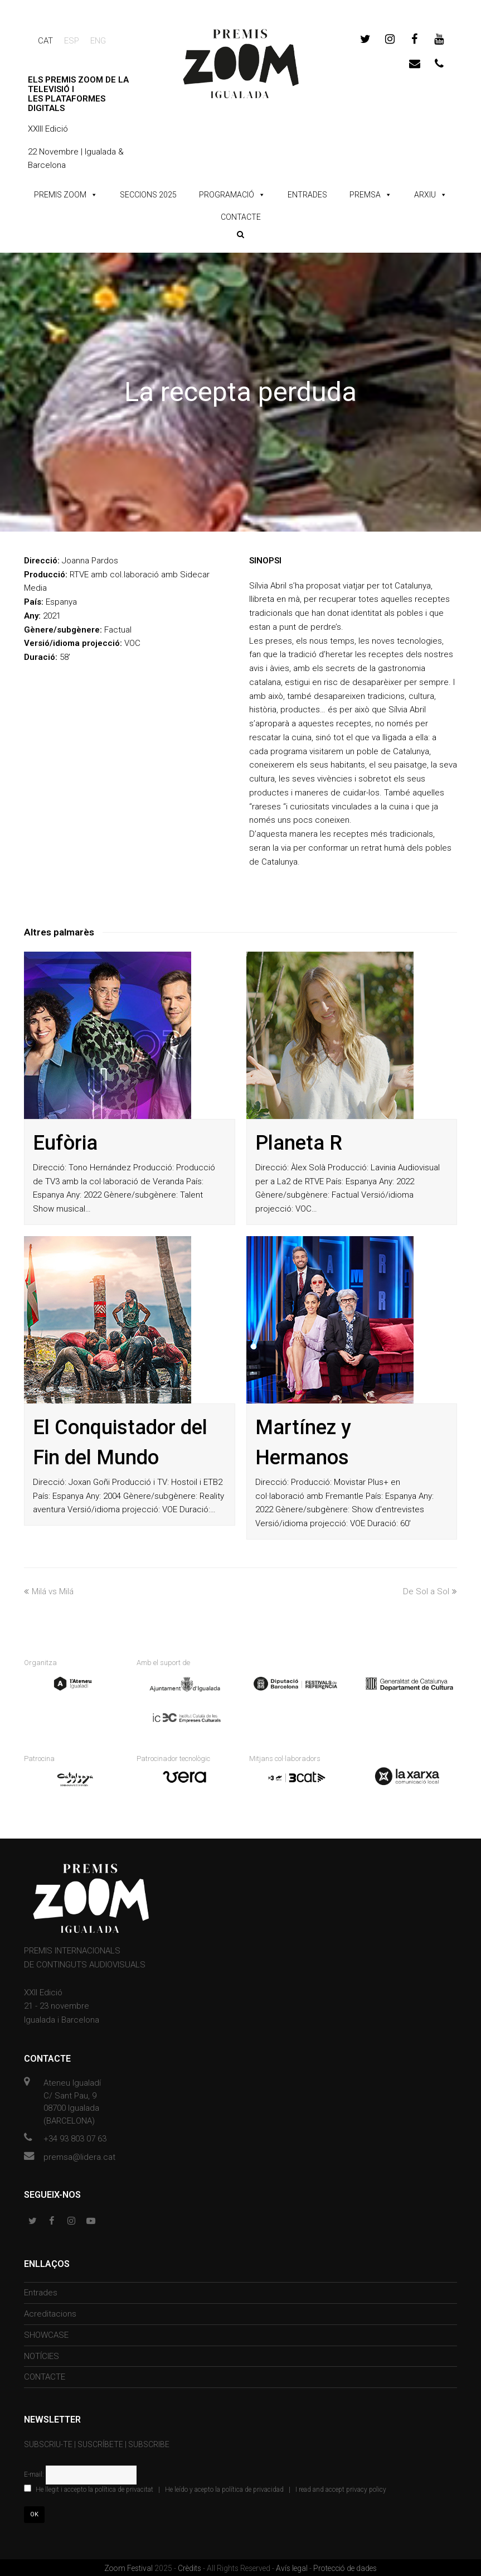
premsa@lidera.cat (79, 2155)
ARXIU (425, 194)
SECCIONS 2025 (148, 194)
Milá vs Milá (49, 1591)
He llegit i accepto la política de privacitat (94, 2488)
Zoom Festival (129, 2566)
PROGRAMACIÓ (226, 194)
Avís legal (292, 2566)
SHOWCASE (46, 2333)
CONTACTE (241, 217)
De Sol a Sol (430, 1591)
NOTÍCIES (41, 2355)
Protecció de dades (345, 2566)
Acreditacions (50, 2313)
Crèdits (190, 2566)
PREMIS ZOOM (60, 194)
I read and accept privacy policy (340, 2488)
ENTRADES (307, 194)
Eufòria (65, 1143)
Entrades (40, 2291)
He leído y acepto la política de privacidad (224, 2488)
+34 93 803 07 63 (74, 2137)
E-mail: (35, 2473)
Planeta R (298, 1143)
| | (205, 2488)
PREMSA (365, 194)
